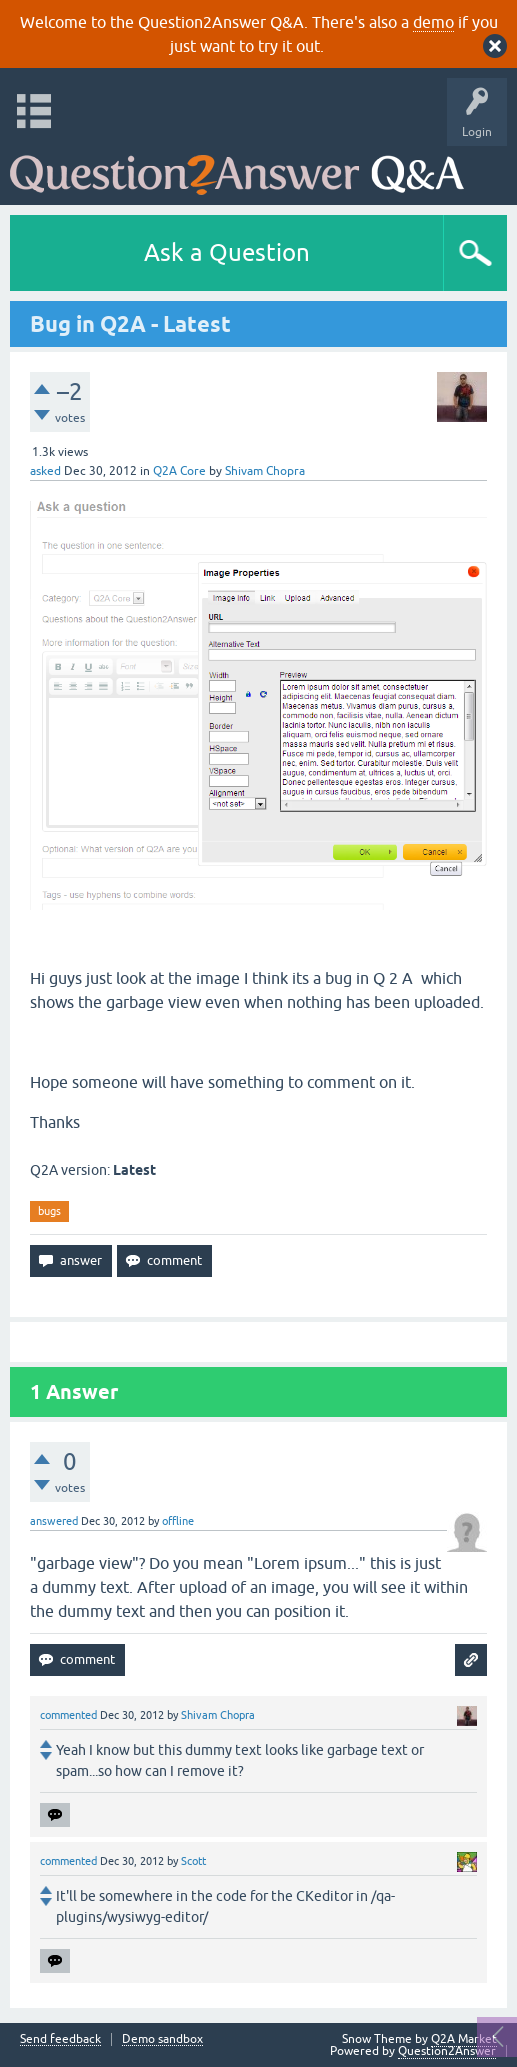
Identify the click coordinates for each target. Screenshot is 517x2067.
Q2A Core (179, 471)
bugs (49, 1211)
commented (68, 1715)
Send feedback (60, 2039)
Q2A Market (464, 2039)
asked (45, 471)
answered (54, 1521)
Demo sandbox (162, 2039)
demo (433, 22)
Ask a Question (227, 252)
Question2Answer (447, 2051)
